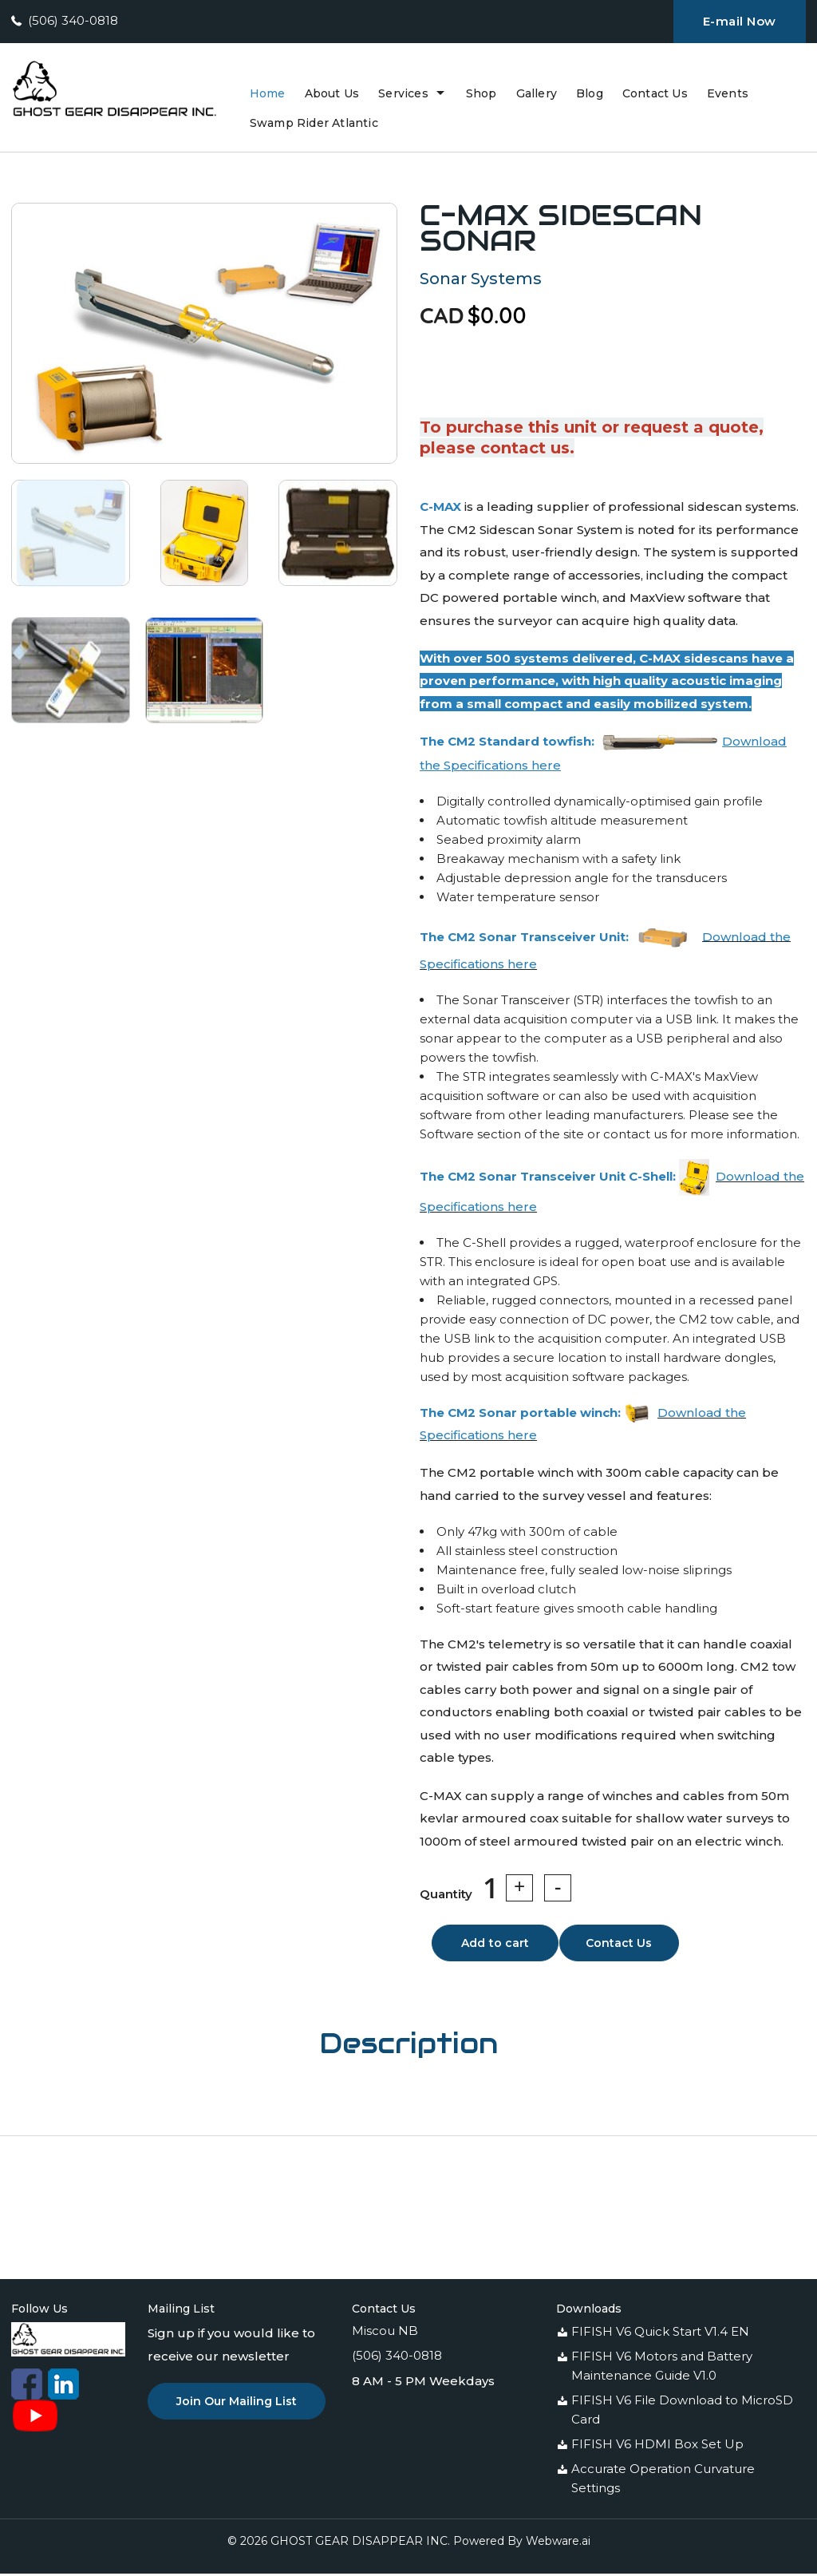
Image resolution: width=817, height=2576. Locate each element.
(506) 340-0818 (73, 20)
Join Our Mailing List (236, 2403)
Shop (481, 93)
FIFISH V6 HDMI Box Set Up (657, 2446)
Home (268, 93)
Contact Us (655, 93)
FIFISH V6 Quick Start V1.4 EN (660, 2333)
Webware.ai (558, 2543)
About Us (332, 93)
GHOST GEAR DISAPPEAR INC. (360, 2543)
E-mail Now (739, 21)
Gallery (536, 93)
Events (727, 93)
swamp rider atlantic (314, 123)
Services (403, 93)
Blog (589, 93)
